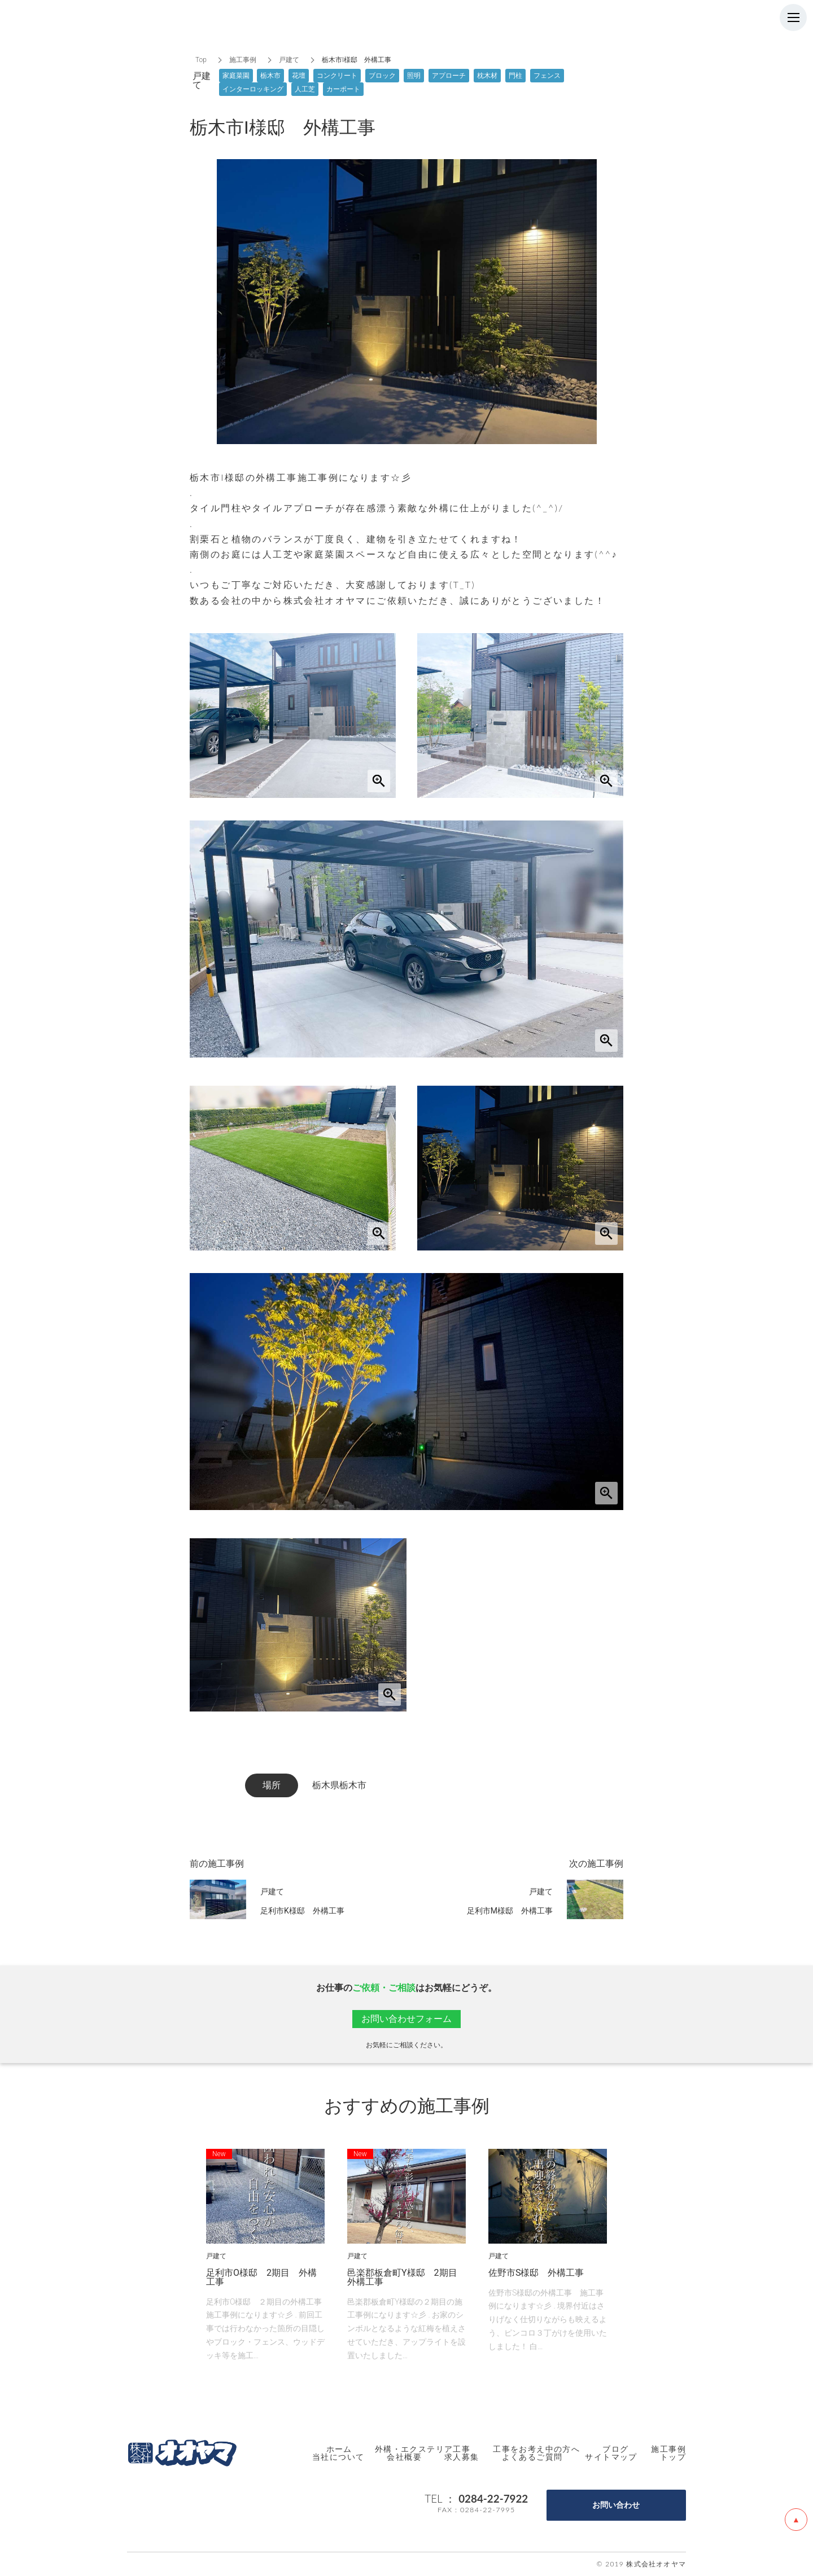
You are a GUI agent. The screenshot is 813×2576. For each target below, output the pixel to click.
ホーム (339, 2449)
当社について (338, 2456)
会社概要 (404, 2456)
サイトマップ (611, 2456)
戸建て (289, 60)
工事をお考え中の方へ (536, 2449)
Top (201, 60)
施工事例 (242, 60)
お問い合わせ (616, 2505)
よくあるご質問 (532, 2456)
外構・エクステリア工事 (422, 2449)
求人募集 (461, 2456)
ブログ (615, 2449)
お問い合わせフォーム (406, 2018)
